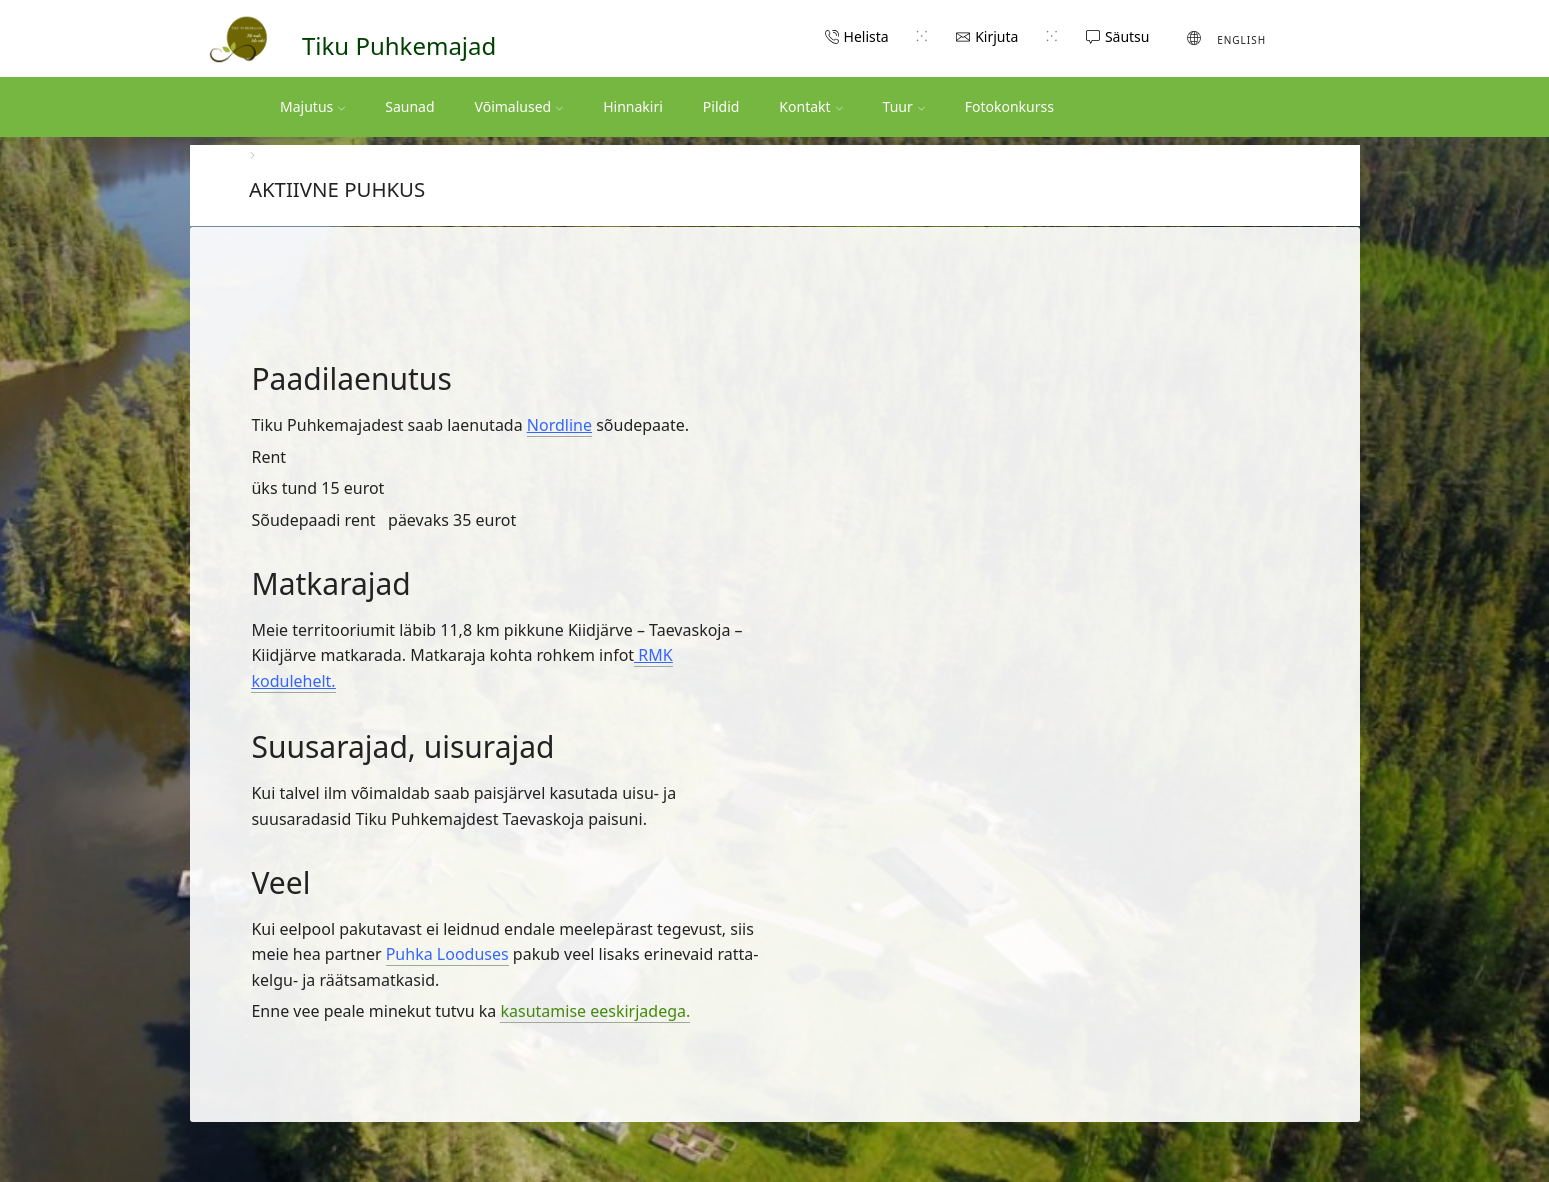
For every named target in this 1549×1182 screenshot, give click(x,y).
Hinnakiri (633, 106)
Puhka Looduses (447, 954)
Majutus (312, 106)
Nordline (559, 425)
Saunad (409, 106)
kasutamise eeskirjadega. (595, 1011)
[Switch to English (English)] (1226, 38)
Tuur (904, 106)
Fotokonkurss (1009, 106)
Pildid (721, 106)
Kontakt (810, 106)
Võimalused (519, 106)
